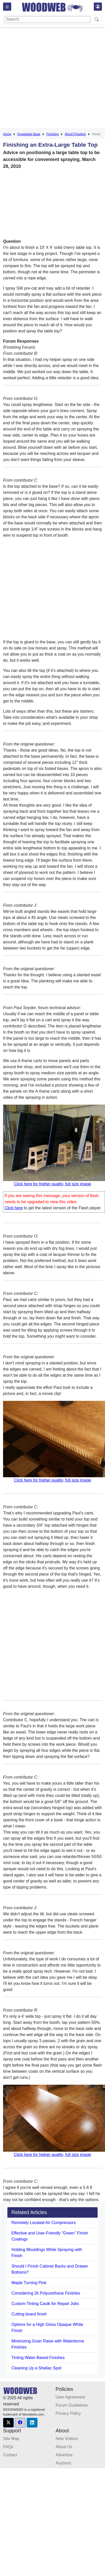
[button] (8, 2423)
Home (7, 134)
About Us (64, 2447)
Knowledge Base (28, 134)
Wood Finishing (75, 134)
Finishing (52, 134)
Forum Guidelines (72, 2405)
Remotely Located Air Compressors (43, 2222)
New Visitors (67, 2438)
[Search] (48, 19)
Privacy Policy (68, 2413)
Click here (14, 1208)
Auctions (63, 2463)
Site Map (11, 2438)
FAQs (8, 2447)
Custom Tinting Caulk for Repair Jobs (45, 2303)
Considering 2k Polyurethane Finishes (45, 2293)
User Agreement (70, 2397)
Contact (10, 2455)
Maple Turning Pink (28, 2283)
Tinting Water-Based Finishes (38, 2357)
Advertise (64, 2455)
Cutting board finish (29, 2314)
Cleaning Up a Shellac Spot (36, 2368)
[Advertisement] (48, 78)
